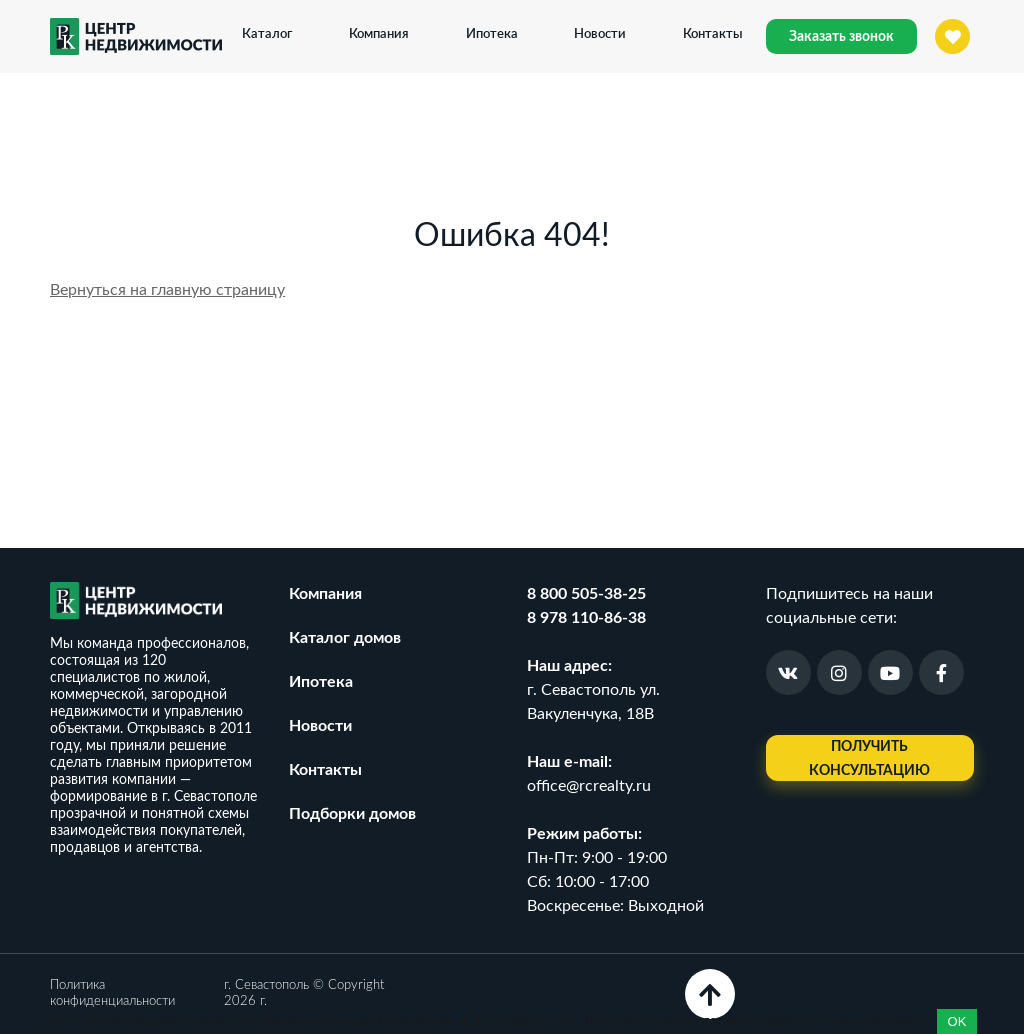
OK (957, 1021)
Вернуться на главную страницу (167, 290)
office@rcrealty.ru (589, 786)
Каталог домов (345, 638)
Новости (600, 33)
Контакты (713, 33)
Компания (379, 33)
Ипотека (492, 33)
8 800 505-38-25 (586, 594)
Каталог (267, 33)
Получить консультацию (869, 759)
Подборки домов (352, 814)
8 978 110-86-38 (586, 618)
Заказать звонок (841, 37)
